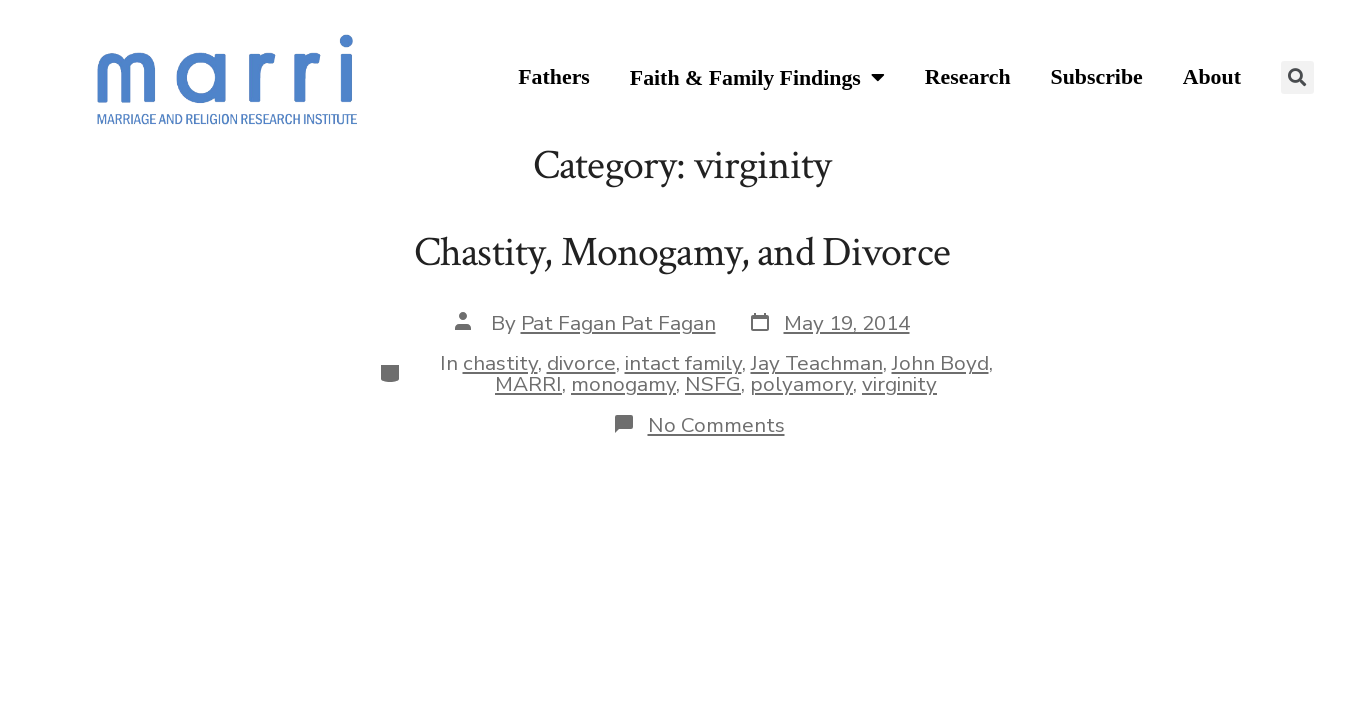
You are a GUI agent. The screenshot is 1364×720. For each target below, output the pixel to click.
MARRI (528, 384)
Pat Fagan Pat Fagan (618, 323)
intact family (683, 363)
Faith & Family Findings (757, 78)
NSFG (713, 384)
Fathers (554, 77)
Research (968, 77)
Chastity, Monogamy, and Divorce (682, 252)
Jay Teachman (817, 363)
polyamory (801, 384)
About (1212, 77)
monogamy (623, 384)
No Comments (716, 425)
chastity (500, 363)
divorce (581, 363)
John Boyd (940, 363)
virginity (899, 384)
